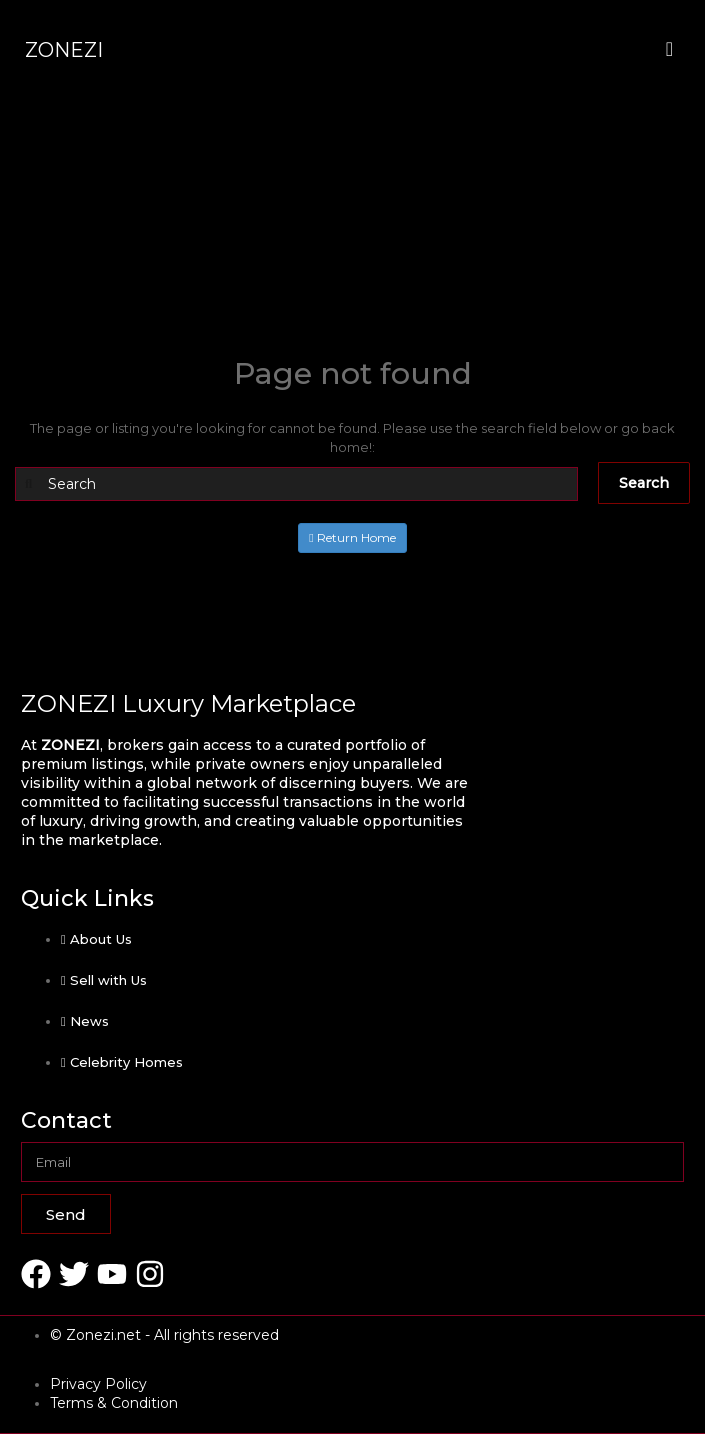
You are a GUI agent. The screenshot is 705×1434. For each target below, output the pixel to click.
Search (644, 483)
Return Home (352, 537)
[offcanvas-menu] (669, 49)
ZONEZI (64, 50)
